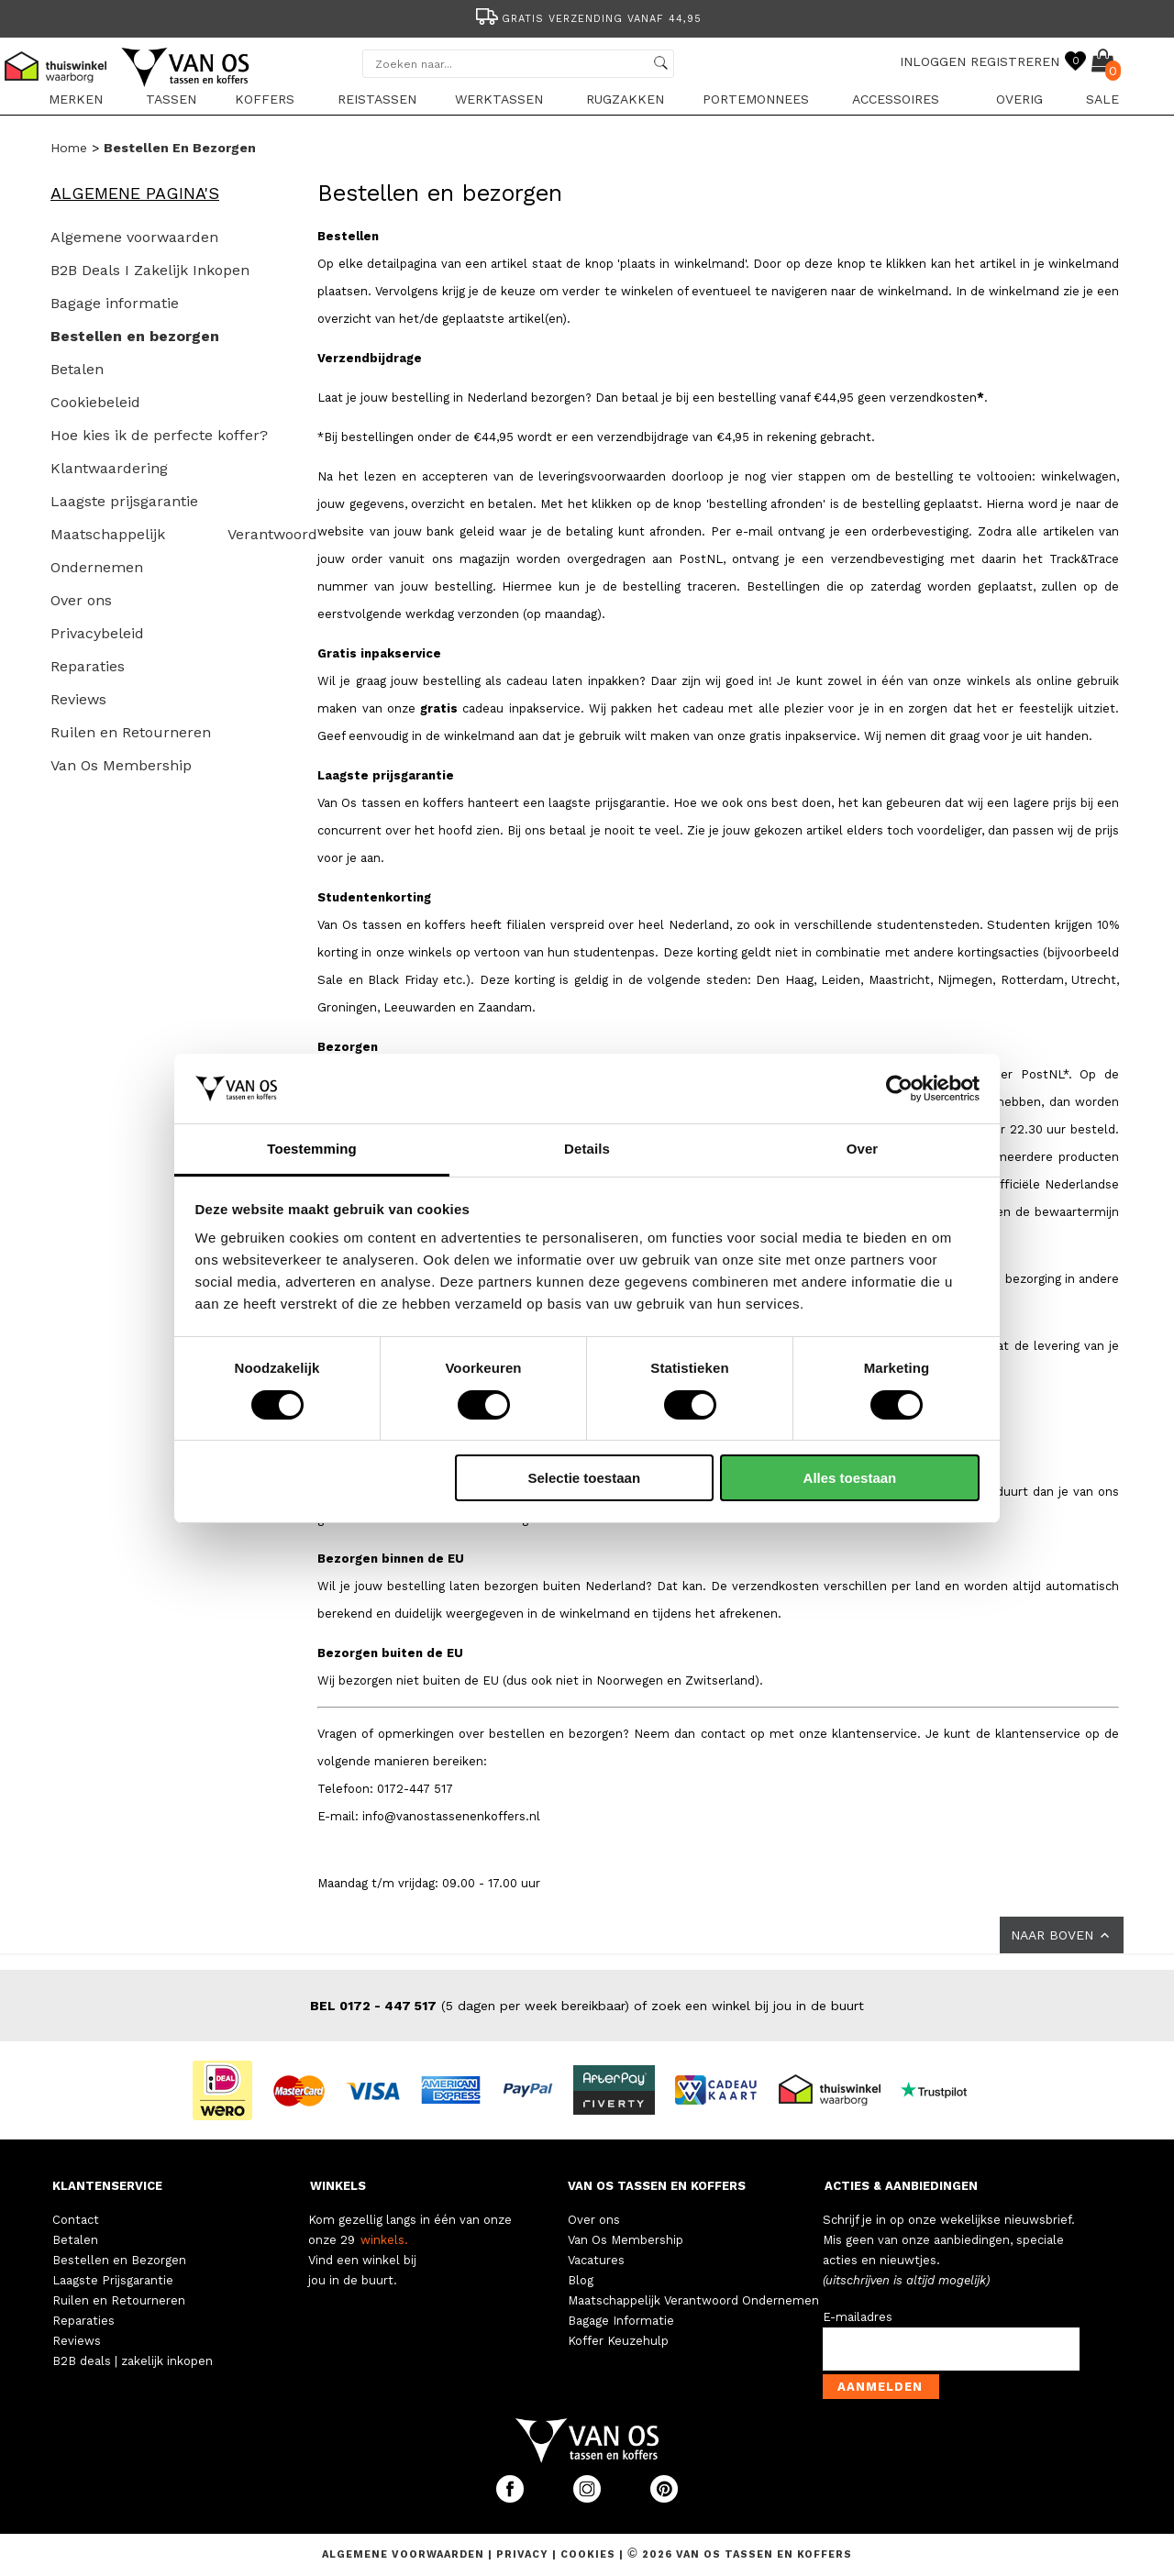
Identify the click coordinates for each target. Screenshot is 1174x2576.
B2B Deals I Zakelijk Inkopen (149, 270)
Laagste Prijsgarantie (112, 2280)
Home (68, 147)
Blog (580, 2280)
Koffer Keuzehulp (618, 2341)
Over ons (81, 600)
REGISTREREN (1014, 61)
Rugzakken (625, 99)
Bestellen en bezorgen (180, 147)
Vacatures (596, 2260)
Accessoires (895, 99)
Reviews (78, 699)
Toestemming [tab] (312, 1148)
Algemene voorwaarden (134, 237)
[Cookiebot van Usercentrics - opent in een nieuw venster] (899, 1088)
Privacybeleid (97, 633)
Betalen (77, 369)
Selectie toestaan (584, 1478)
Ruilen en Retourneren (130, 732)
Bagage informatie (114, 303)
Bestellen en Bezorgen (119, 2260)
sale (1102, 99)
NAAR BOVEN (1062, 1935)
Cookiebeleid (95, 402)
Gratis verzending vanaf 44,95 (587, 19)
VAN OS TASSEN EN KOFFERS (657, 2186)
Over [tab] (863, 1148)
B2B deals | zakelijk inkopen (132, 2361)
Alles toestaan (850, 1478)
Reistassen (377, 99)
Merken (76, 99)
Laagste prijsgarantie (124, 501)
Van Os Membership (121, 765)
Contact (75, 2220)
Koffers (264, 99)
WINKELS (338, 2186)
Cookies (587, 2554)
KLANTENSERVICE (107, 2186)
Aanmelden (880, 2387)
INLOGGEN (933, 61)
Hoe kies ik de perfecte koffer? (159, 435)
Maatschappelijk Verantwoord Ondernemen (693, 2300)
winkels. (384, 2240)
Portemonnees (756, 99)
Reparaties (87, 666)
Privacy (524, 2554)
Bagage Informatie (621, 2320)
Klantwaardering (109, 468)
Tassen (171, 99)
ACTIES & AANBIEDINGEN (901, 2186)
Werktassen (499, 99)
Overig (1019, 99)
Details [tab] (587, 1148)
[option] (587, 17)
